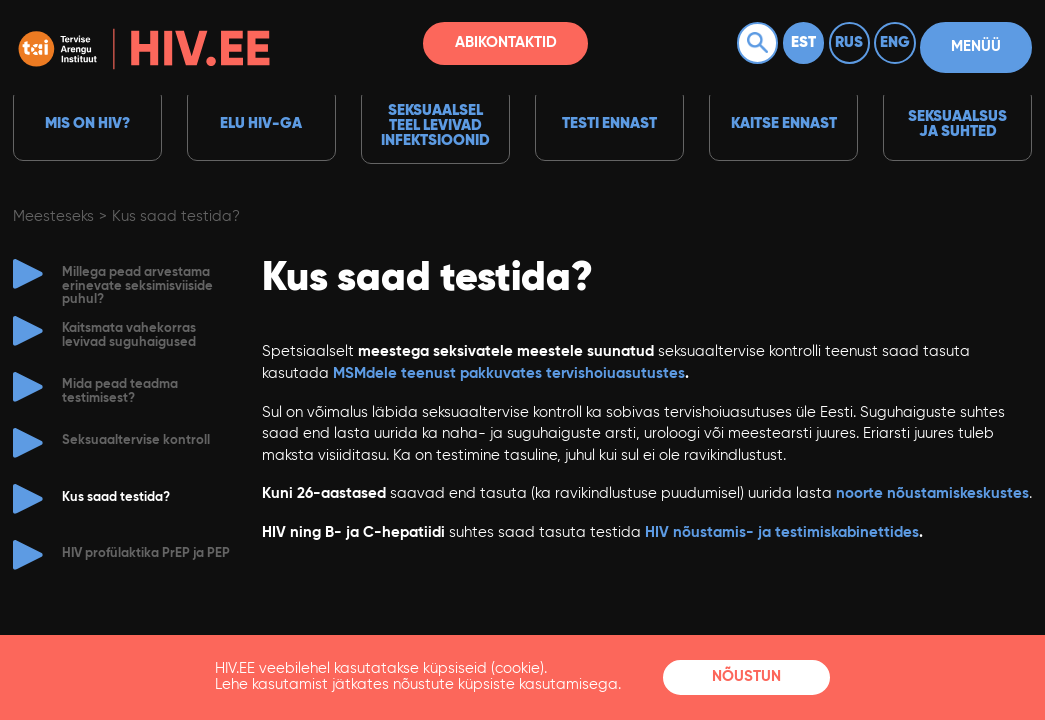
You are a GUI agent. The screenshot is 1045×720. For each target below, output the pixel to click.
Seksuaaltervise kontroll (136, 440)
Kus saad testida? (176, 216)
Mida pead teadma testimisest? (120, 391)
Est (803, 42)
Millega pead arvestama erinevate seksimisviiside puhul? (137, 286)
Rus (849, 42)
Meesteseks (53, 216)
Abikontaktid (506, 42)
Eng (895, 42)
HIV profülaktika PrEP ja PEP (146, 553)
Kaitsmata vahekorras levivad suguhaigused (129, 335)
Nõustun (746, 676)
